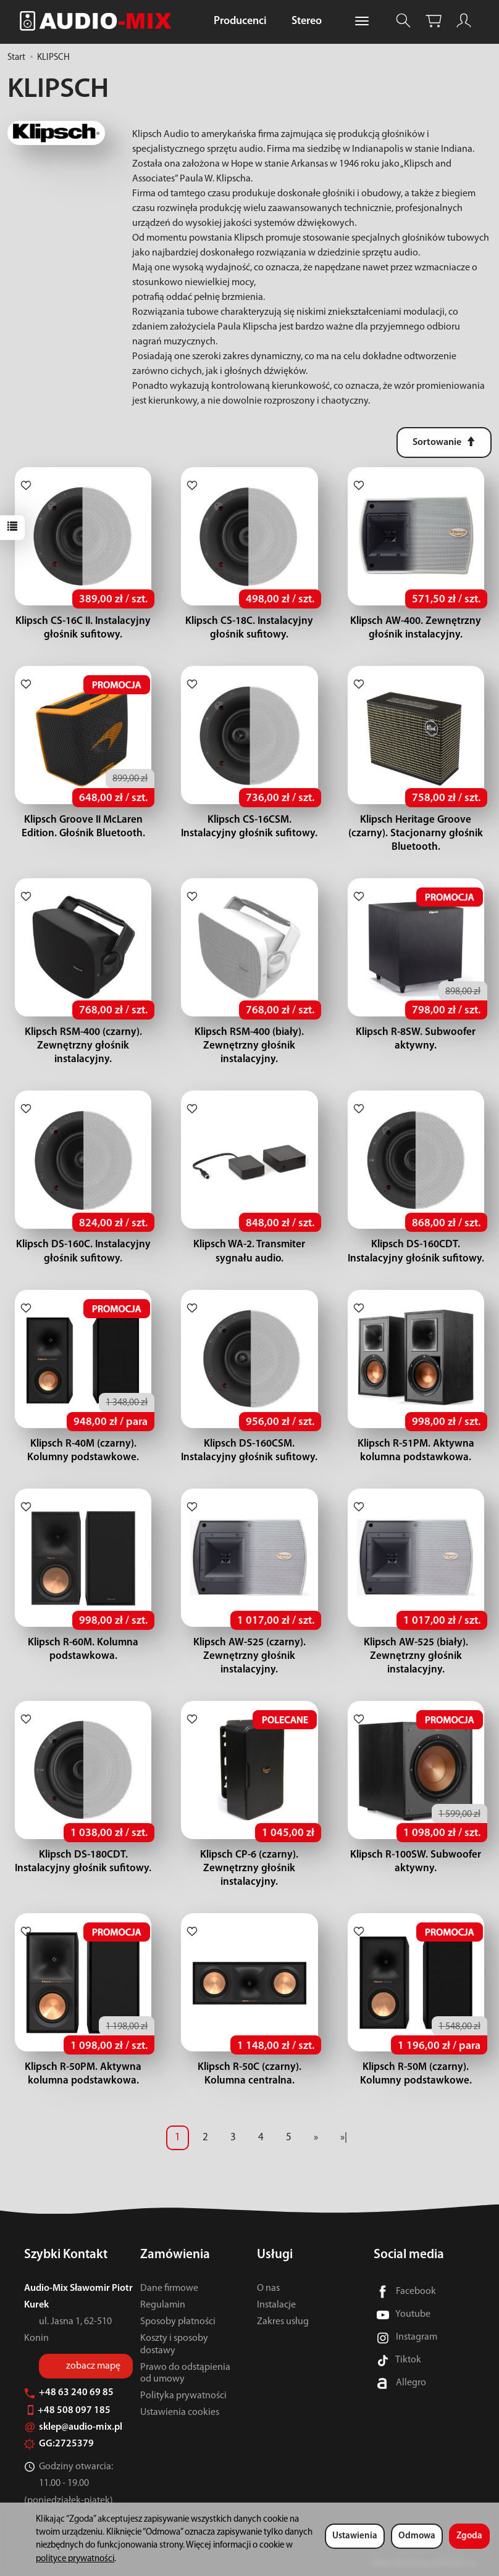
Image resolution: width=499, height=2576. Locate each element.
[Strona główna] (99, 20)
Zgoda (469, 2536)
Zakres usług (283, 2322)
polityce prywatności (75, 2559)
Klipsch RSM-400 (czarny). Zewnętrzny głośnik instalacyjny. (83, 1046)
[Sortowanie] (444, 442)
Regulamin (162, 2305)
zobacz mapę (93, 2366)
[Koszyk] (433, 20)
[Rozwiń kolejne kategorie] (361, 21)
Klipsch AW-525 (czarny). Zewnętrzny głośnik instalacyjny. (249, 1656)
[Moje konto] (463, 20)
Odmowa (416, 2536)
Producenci (240, 21)
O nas (268, 2288)
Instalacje (276, 2305)
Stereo (306, 21)
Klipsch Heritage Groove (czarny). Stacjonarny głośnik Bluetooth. (415, 833)
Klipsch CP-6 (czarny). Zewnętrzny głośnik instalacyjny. (249, 1868)
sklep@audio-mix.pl (73, 2427)
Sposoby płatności (178, 2322)
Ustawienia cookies (179, 2412)
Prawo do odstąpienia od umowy (185, 2373)
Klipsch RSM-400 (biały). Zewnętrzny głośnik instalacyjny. (249, 1046)
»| (343, 2137)
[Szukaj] (403, 20)
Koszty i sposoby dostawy (174, 2344)
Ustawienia (354, 2536)
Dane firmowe (169, 2288)
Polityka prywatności (183, 2396)
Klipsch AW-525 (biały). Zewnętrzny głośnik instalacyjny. (416, 1656)
